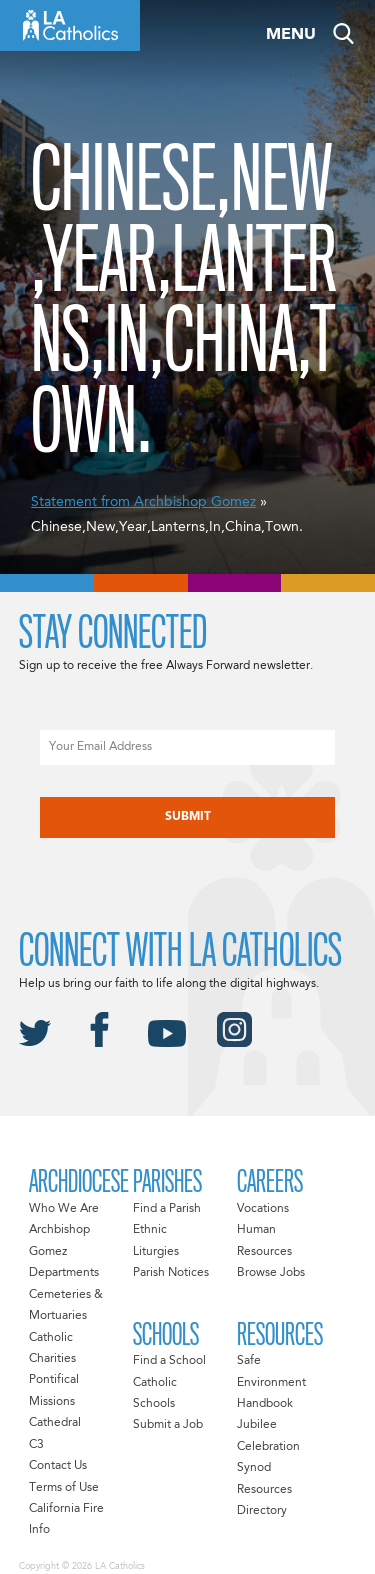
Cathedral (55, 1423)
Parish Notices (171, 1273)
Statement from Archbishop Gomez (143, 502)
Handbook (265, 1404)
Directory (262, 1511)
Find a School (169, 1361)
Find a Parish (167, 1209)
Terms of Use (64, 1488)
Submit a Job (168, 1425)
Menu (291, 35)
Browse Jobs (271, 1273)
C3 (36, 1445)
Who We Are (64, 1209)
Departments (64, 1273)
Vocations (263, 1209)
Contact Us (58, 1466)
